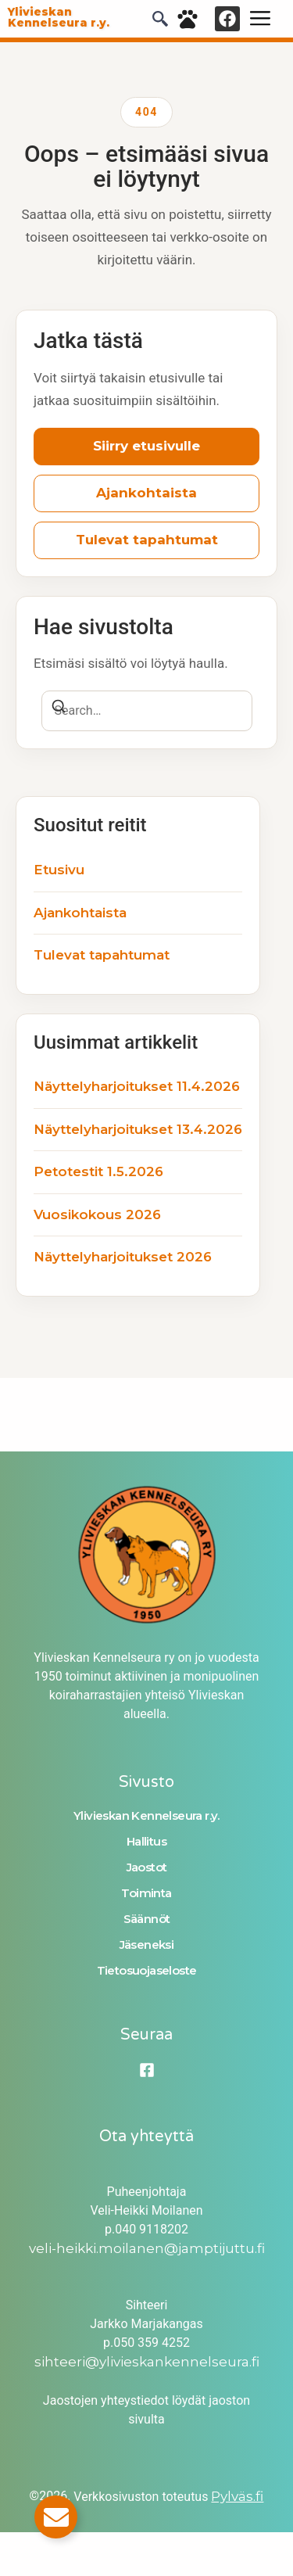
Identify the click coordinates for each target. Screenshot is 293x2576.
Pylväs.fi (237, 2496)
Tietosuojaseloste (147, 1970)
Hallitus (146, 1841)
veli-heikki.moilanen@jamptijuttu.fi (147, 2248)
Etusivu (59, 869)
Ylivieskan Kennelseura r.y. (146, 1815)
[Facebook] (147, 2070)
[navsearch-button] (160, 22)
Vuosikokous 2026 (97, 1214)
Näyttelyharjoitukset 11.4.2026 (137, 1086)
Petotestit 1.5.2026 (98, 1171)
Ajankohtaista (146, 492)
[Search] (58, 709)
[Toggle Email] (55, 2516)
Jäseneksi (147, 1944)
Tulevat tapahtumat (147, 539)
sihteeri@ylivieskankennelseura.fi (146, 2362)
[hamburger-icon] (259, 19)
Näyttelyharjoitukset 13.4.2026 (138, 1129)
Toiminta (146, 1893)
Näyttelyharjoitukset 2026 (123, 1257)
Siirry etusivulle (146, 446)
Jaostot (147, 1867)
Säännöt (146, 1919)
